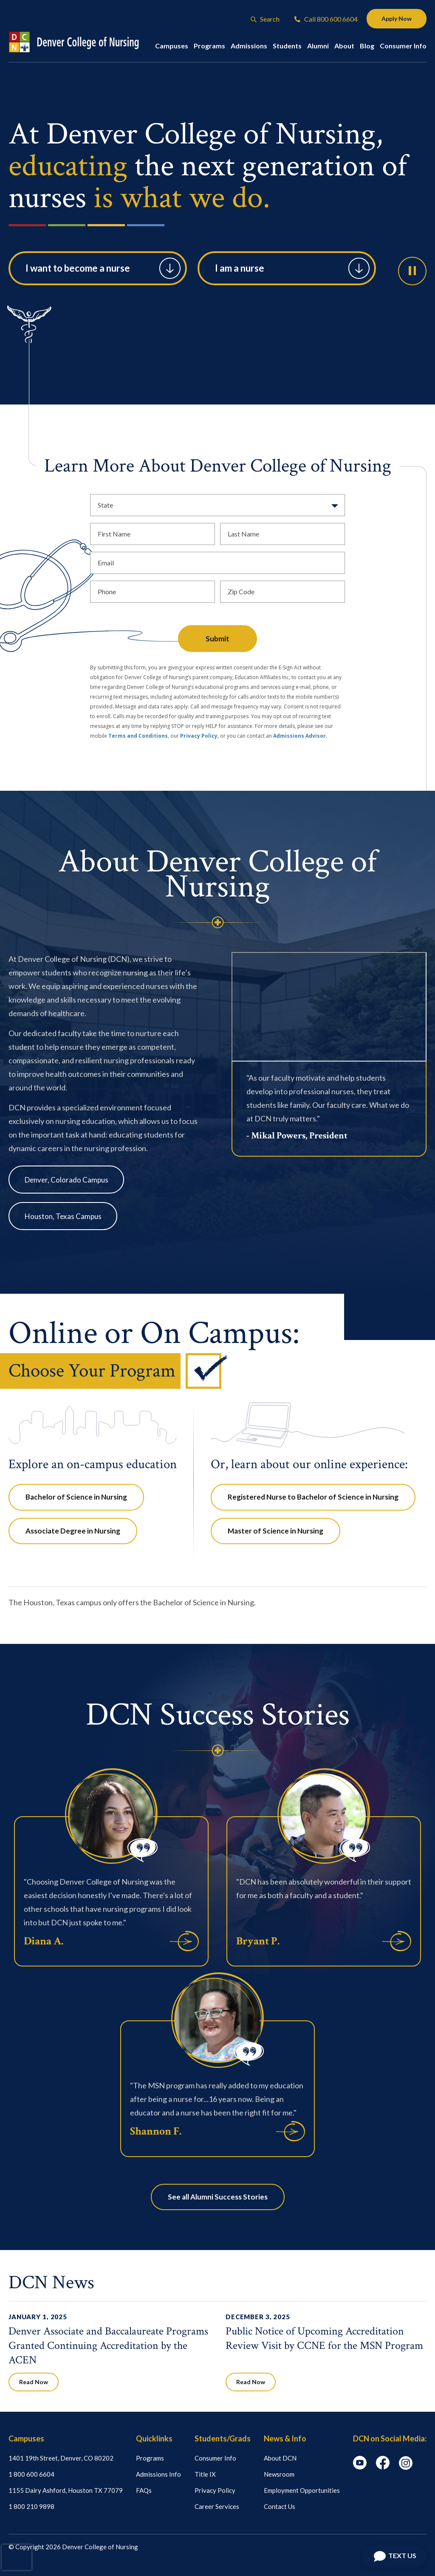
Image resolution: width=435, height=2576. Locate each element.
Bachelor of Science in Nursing (76, 1496)
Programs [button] (209, 46)
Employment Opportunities (302, 2490)
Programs (150, 2458)
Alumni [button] (318, 46)
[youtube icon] (360, 2467)
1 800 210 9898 (31, 2506)
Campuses (26, 2438)
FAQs (144, 2490)
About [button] (344, 46)
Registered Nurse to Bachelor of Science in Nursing (313, 1496)
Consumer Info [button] (403, 46)
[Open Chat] (394, 2556)
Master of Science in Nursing (275, 1530)
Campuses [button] (171, 46)
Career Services (217, 2506)
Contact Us (279, 2506)
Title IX (205, 2474)
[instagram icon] (405, 2467)
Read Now (33, 2381)
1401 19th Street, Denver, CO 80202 (60, 2458)
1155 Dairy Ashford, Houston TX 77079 (65, 2490)
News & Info (285, 2438)
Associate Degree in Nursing (72, 1530)
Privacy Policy (215, 2490)
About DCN (280, 2458)
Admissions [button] (249, 46)
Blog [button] (367, 46)
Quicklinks (154, 2438)
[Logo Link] (81, 42)
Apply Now (396, 18)
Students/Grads (223, 2438)
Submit (217, 638)
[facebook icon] (383, 2467)
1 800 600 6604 (31, 2474)
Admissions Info (158, 2474)
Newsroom (279, 2474)
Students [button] (287, 46)
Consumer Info (215, 2458)
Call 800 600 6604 (326, 19)
